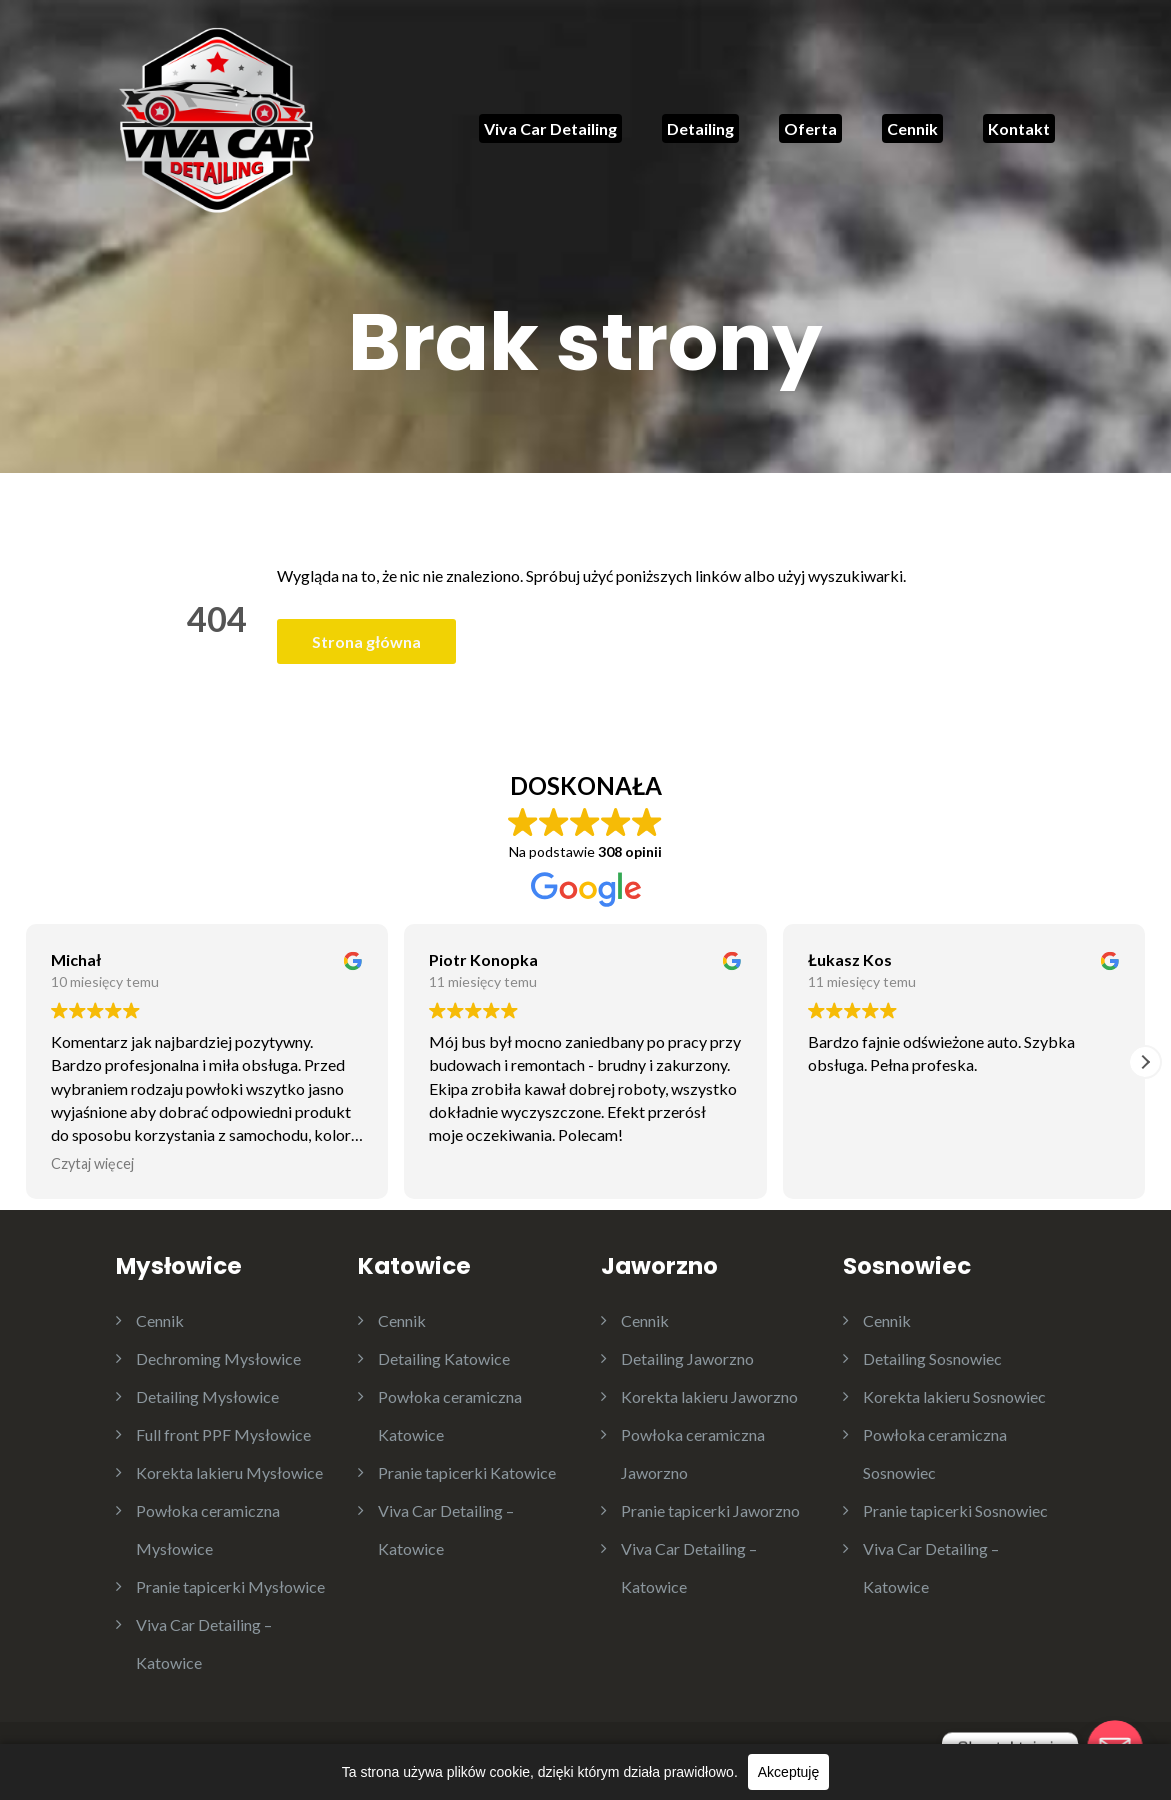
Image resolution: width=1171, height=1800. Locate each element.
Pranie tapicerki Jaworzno (710, 1510)
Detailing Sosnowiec (932, 1358)
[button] (1145, 1062)
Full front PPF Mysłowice (223, 1434)
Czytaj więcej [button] (92, 1163)
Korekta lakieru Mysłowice (229, 1472)
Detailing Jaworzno (687, 1358)
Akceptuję (788, 1772)
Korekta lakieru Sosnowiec (954, 1396)
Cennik (912, 128)
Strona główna (366, 641)
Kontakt (1019, 128)
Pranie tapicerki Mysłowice (230, 1586)
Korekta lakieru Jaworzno (709, 1396)
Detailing (700, 128)
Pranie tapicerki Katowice (467, 1472)
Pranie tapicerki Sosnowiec (955, 1510)
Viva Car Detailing (550, 128)
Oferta (810, 128)
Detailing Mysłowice (207, 1396)
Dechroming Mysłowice (218, 1358)
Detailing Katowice (444, 1358)
